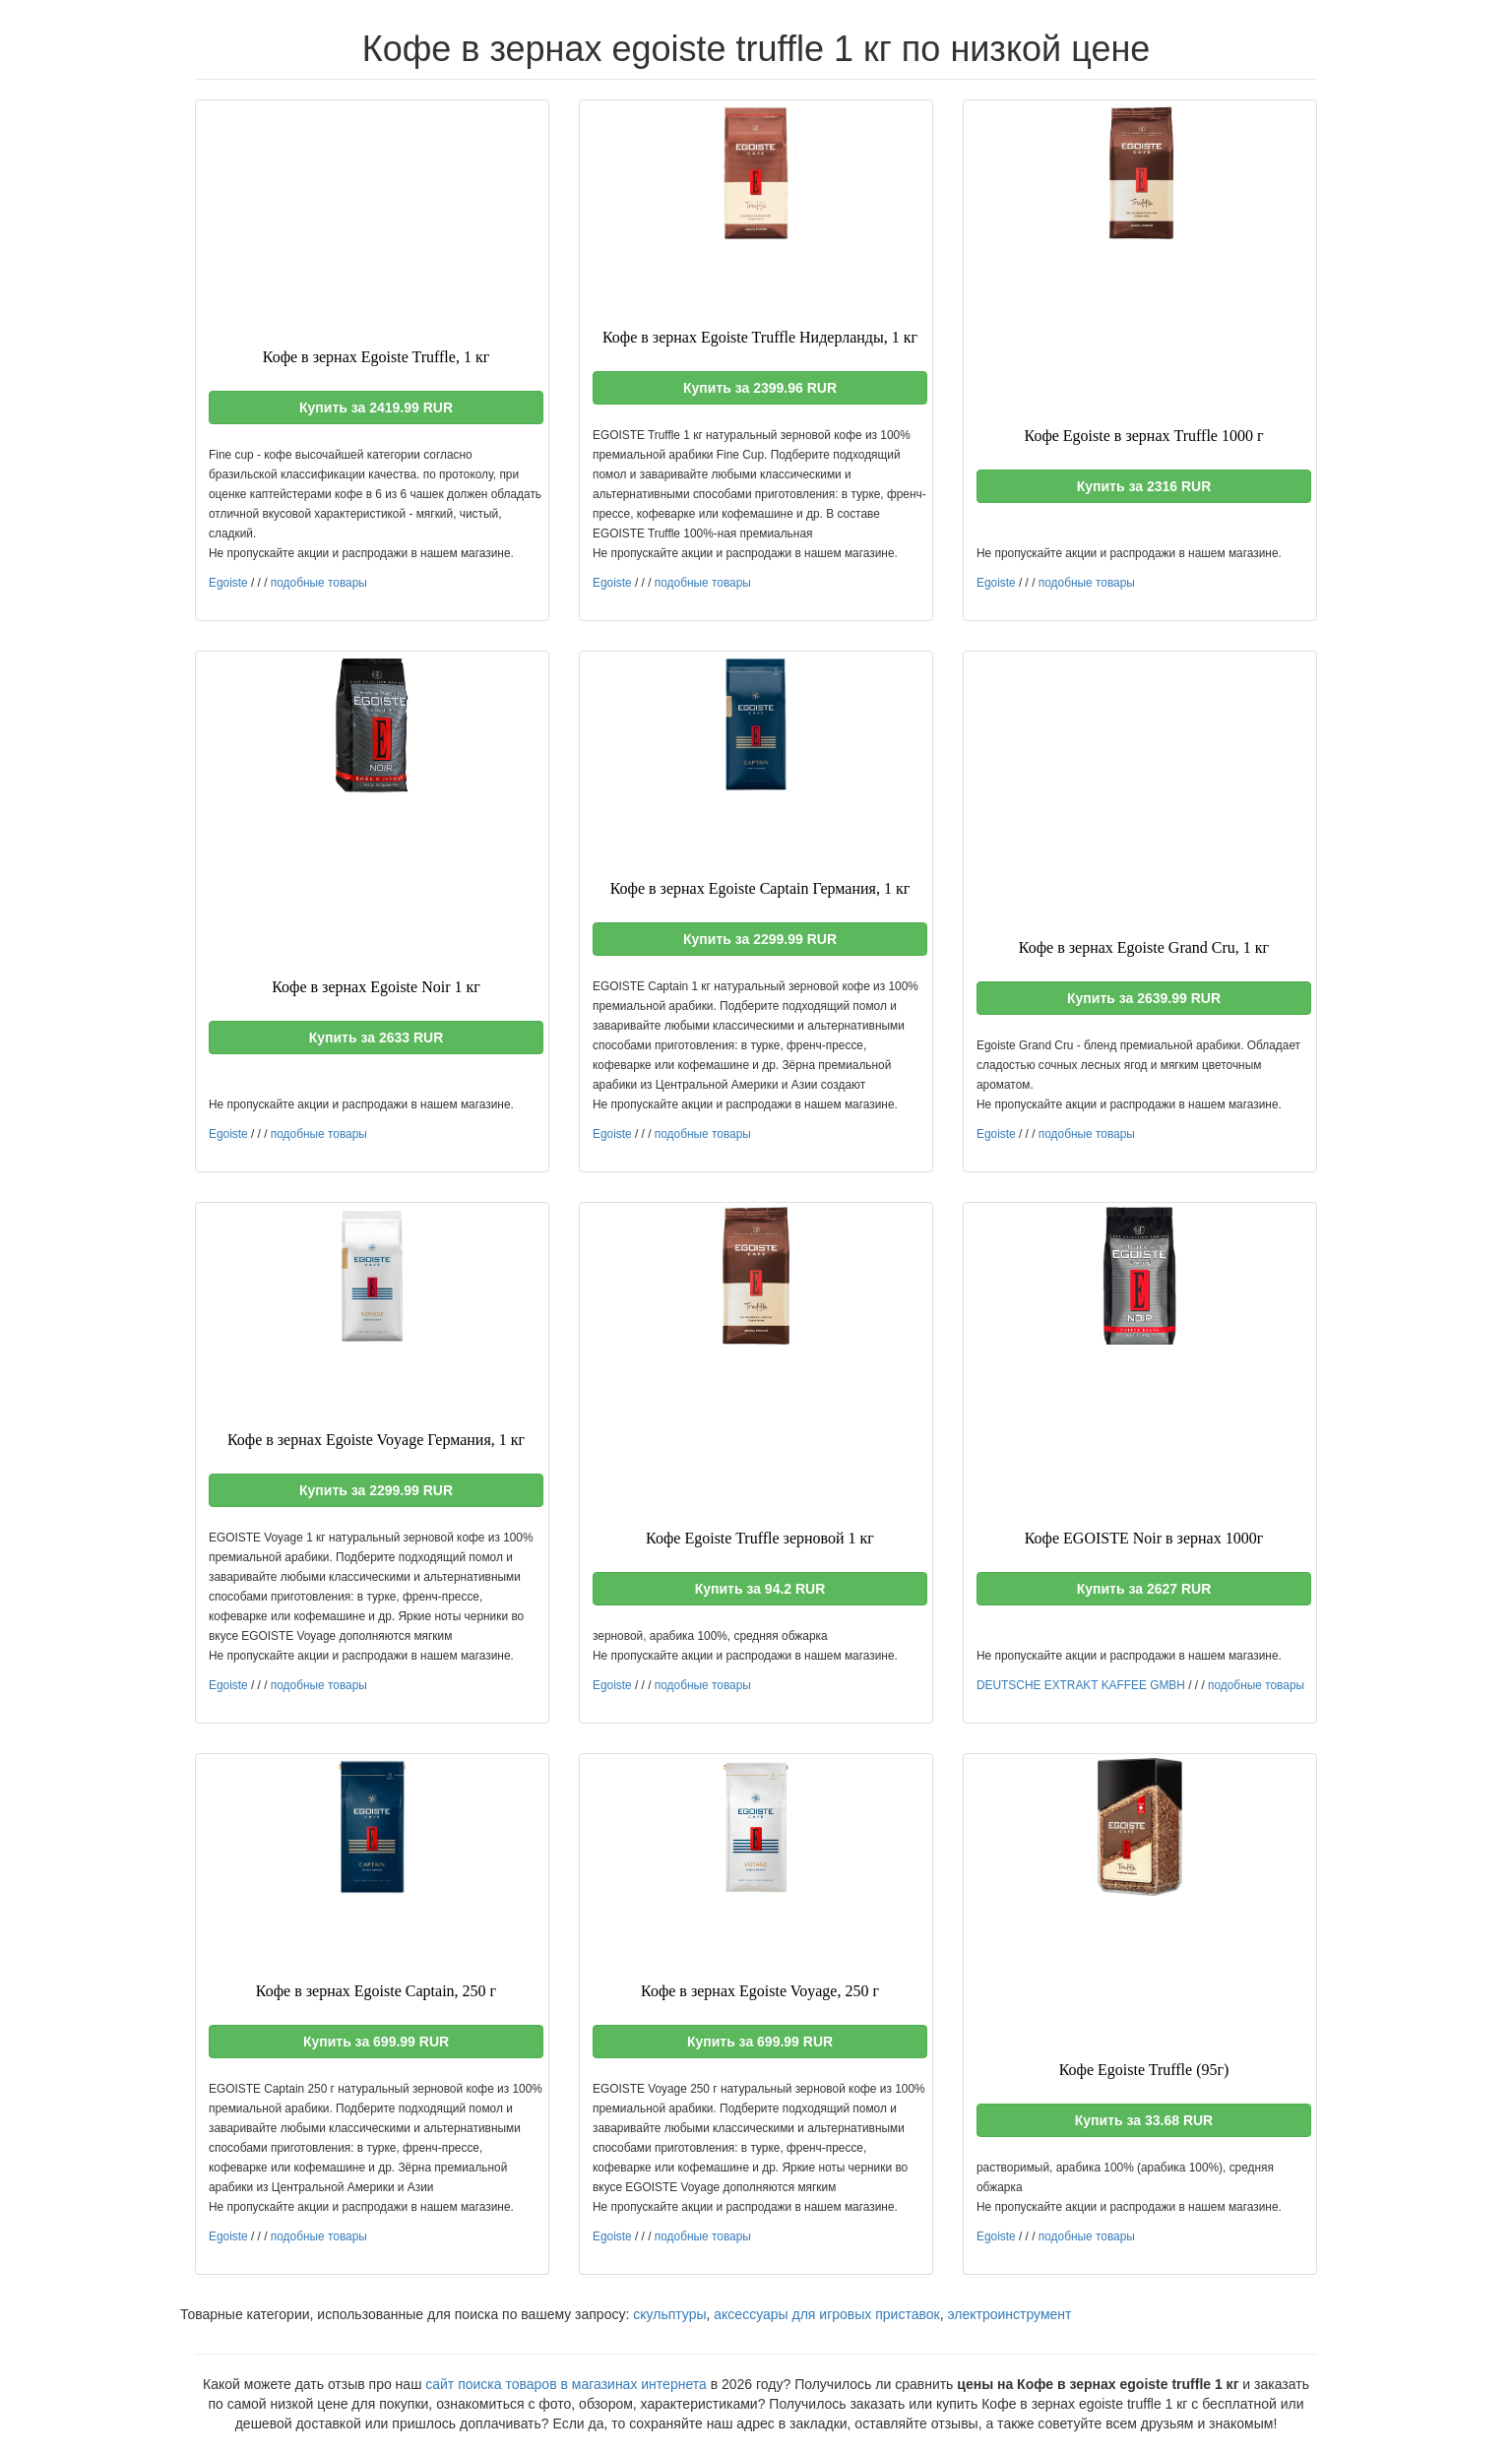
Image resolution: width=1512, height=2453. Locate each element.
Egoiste (228, 583)
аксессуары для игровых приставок (826, 2314)
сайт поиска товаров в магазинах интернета (566, 2384)
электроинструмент (1009, 2314)
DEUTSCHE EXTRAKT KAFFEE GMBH (1080, 1685)
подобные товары (319, 583)
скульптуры (669, 2314)
